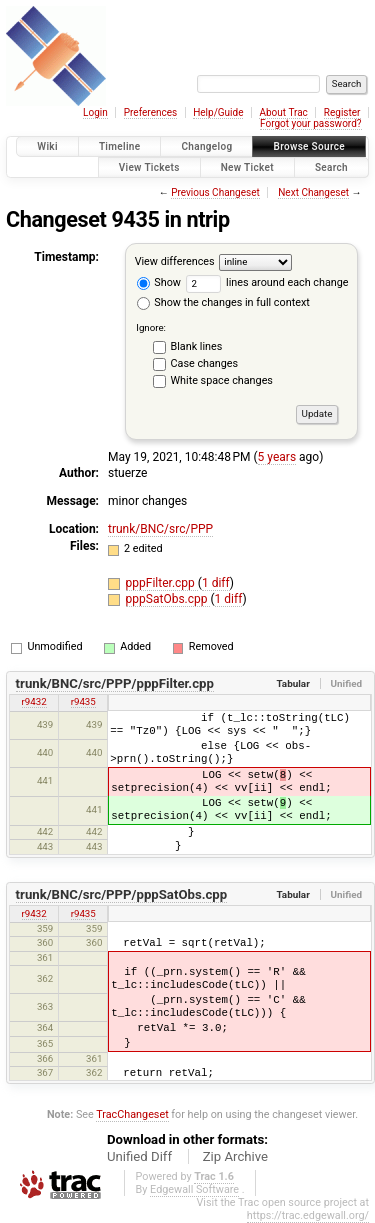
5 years (277, 457)
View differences (175, 261)
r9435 (83, 701)
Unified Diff (139, 1156)
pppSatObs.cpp (168, 599)
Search (331, 167)
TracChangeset (132, 1114)
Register (342, 112)
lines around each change (267, 282)
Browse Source (309, 146)
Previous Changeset (215, 192)
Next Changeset (313, 192)
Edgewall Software (194, 1189)
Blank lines (197, 346)
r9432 (34, 701)
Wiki (47, 146)
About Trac (283, 112)
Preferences (150, 112)
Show (159, 282)
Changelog (206, 146)
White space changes (222, 380)
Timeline (120, 146)
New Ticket (247, 167)
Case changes (205, 363)
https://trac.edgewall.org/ (308, 1215)
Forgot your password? (311, 123)
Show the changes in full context (223, 302)
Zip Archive (235, 1156)
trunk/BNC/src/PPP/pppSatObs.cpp (122, 894)
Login (95, 112)
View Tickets (149, 167)
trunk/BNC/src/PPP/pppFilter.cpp (115, 683)
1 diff (216, 583)
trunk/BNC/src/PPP (160, 529)
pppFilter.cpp (162, 583)
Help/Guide (218, 112)
